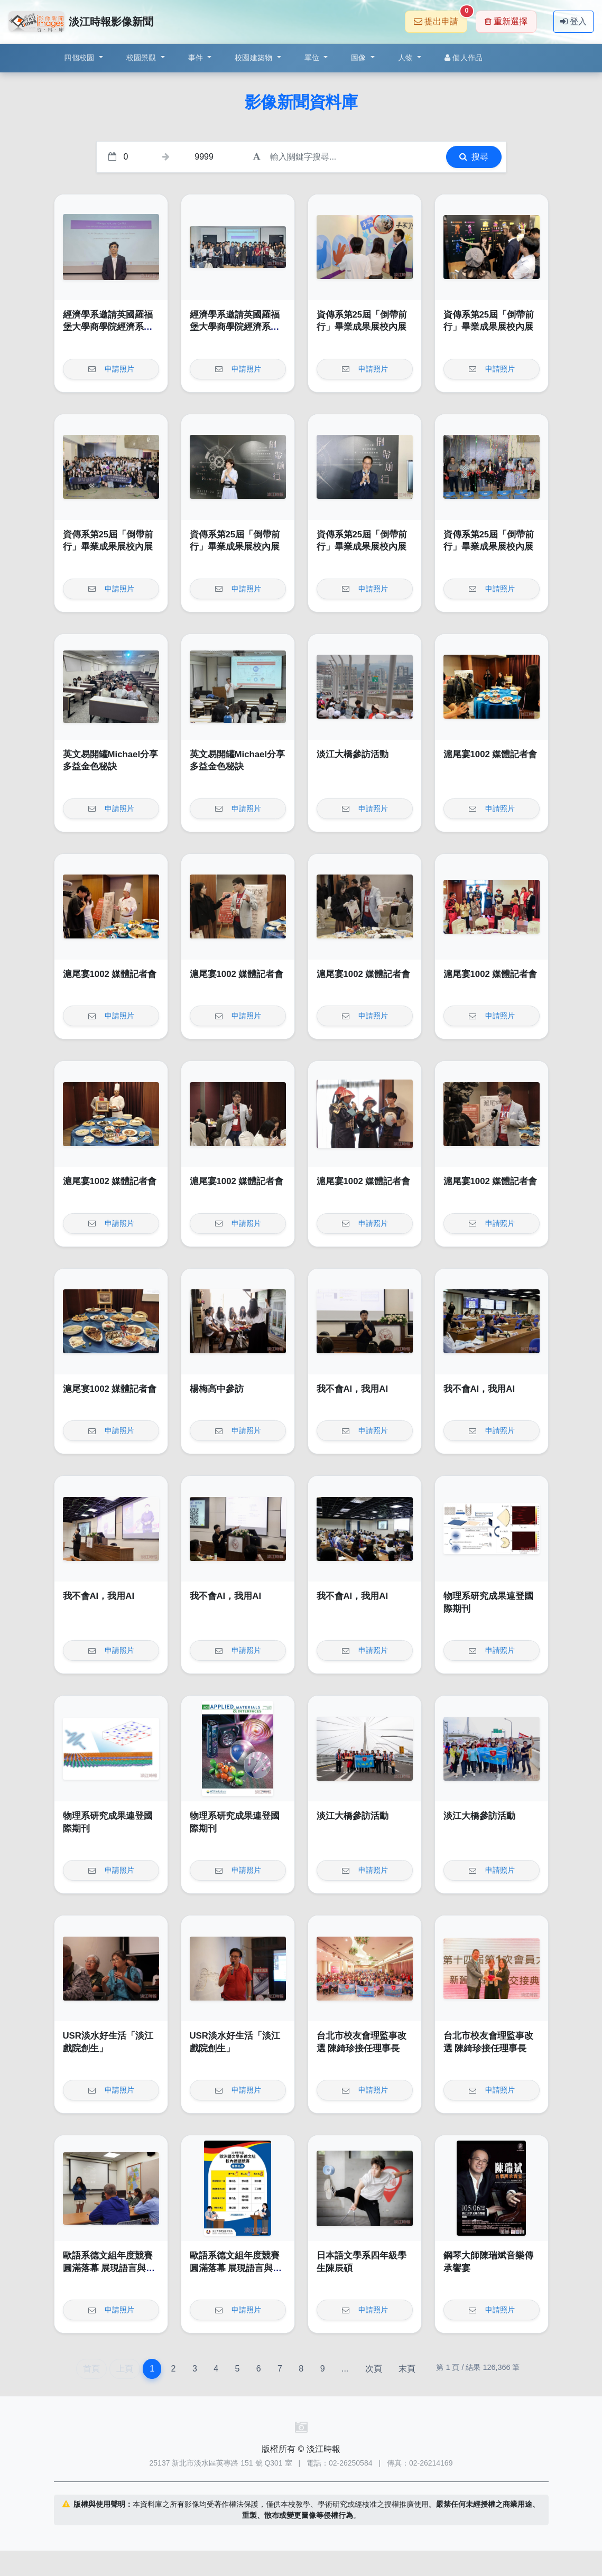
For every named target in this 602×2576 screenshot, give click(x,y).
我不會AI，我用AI (352, 1389)
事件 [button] (197, 57)
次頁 (373, 2368)
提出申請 (440, 18)
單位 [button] (313, 57)
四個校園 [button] (80, 57)
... (344, 2368)
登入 (573, 21)
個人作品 (463, 57)
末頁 (407, 2368)
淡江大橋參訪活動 (352, 754)
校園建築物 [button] (255, 57)
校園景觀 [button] (142, 57)
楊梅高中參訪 (217, 1389)
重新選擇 (506, 21)
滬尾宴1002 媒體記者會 (490, 754)
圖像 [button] (359, 57)
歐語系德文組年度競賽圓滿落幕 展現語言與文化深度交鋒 (109, 2267)
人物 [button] (406, 57)
